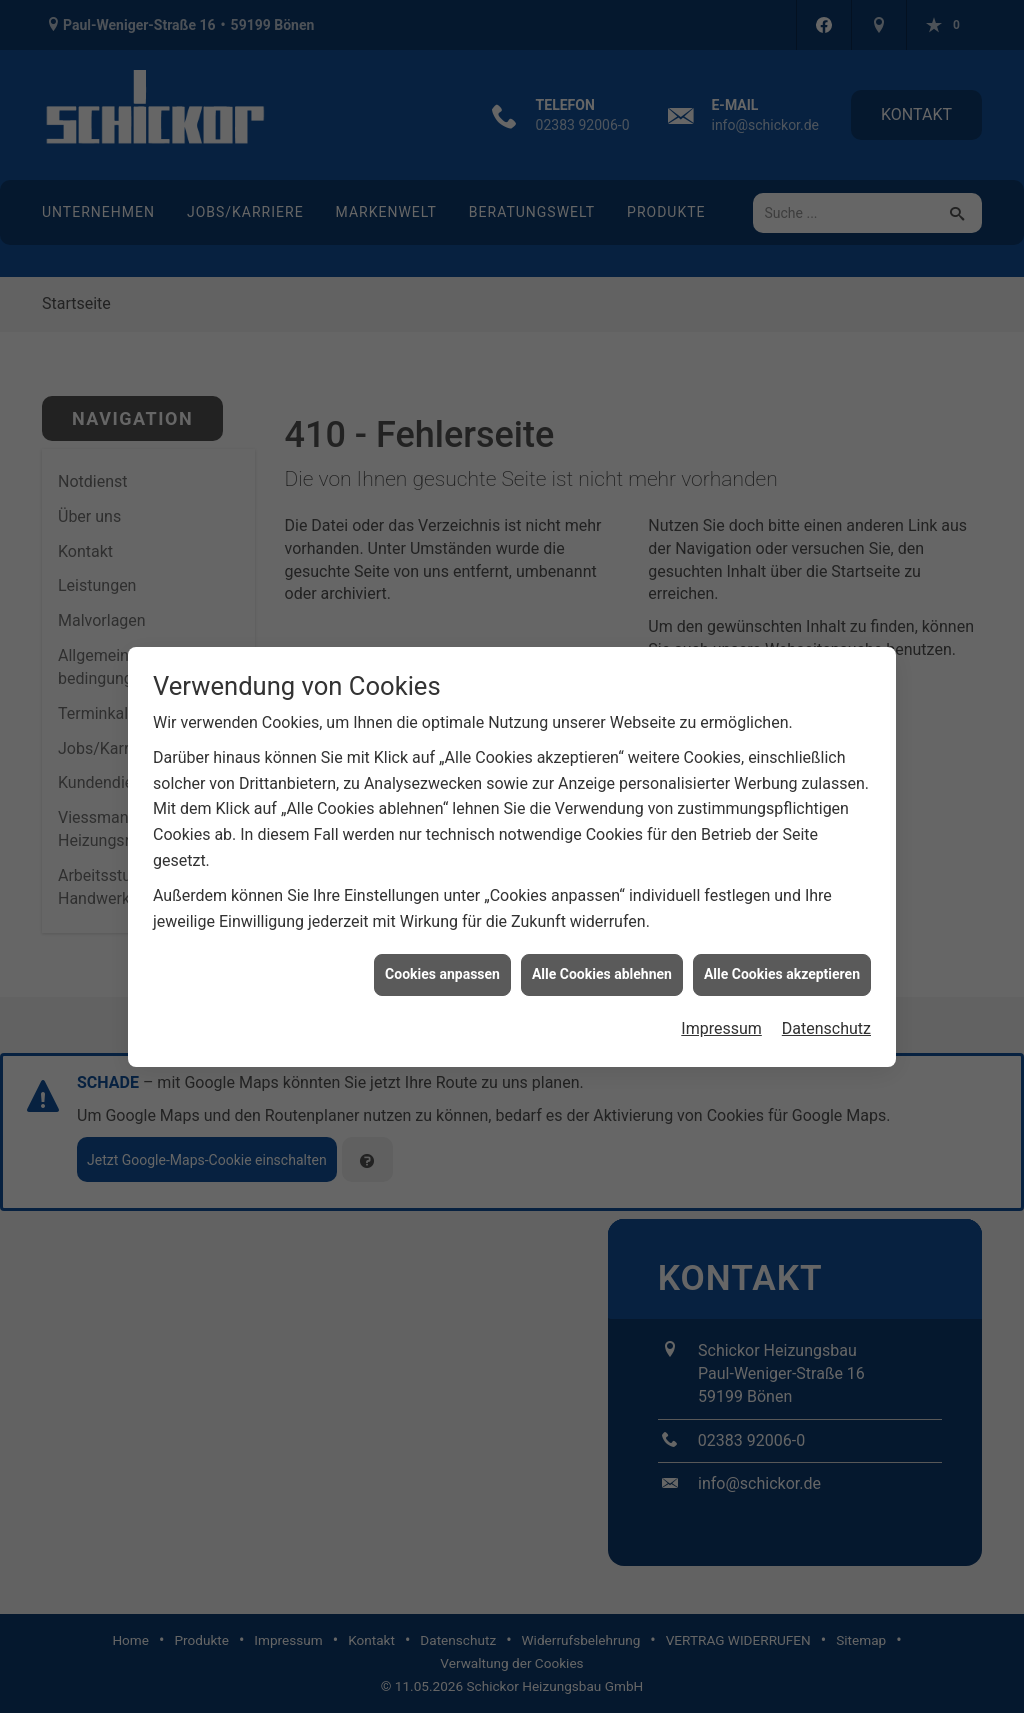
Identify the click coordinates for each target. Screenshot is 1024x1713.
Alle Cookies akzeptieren (782, 955)
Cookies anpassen (442, 955)
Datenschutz (826, 1008)
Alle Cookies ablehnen (602, 955)
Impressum (721, 1008)
